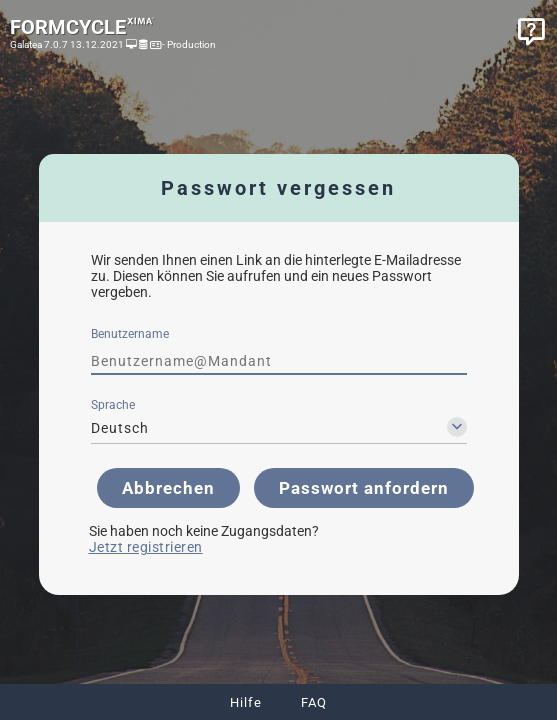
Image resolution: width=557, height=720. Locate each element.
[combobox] (279, 428)
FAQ (314, 702)
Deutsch (120, 428)
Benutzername (130, 334)
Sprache (113, 405)
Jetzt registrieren (146, 547)
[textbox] (279, 361)
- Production (188, 44)
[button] (168, 488)
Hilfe (246, 702)
